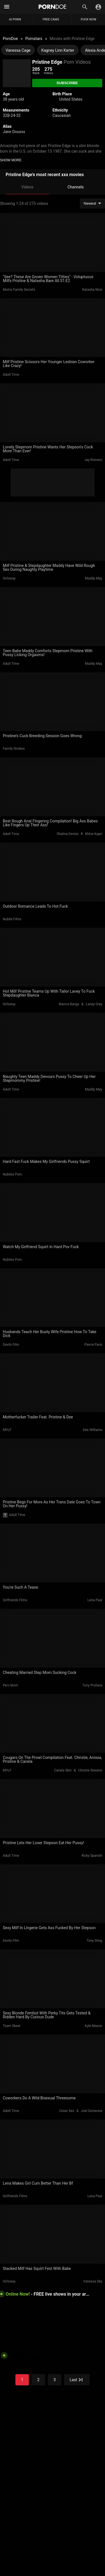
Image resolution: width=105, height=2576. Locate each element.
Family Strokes (14, 749)
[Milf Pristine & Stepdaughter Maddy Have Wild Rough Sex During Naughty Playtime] (52, 531)
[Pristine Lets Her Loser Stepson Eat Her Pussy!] (52, 1808)
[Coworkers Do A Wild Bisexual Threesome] (52, 2064)
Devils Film (11, 1345)
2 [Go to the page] (38, 2380)
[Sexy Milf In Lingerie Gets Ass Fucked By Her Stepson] (52, 1893)
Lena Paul (94, 1600)
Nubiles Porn (12, 1174)
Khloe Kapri (93, 834)
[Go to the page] (77, 2379)
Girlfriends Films (15, 1600)
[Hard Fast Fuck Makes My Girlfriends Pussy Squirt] (52, 1127)
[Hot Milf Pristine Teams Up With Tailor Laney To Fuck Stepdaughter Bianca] (52, 957)
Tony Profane (92, 1685)
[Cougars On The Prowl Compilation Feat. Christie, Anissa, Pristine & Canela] (52, 1723)
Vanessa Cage (18, 50)
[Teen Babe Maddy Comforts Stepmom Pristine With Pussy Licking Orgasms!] (52, 616)
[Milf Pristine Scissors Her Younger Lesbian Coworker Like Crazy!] (52, 327)
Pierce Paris (93, 1345)
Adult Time (11, 375)
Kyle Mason (93, 2026)
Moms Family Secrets (19, 290)
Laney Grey (94, 1004)
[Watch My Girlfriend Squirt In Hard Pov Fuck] (52, 1212)
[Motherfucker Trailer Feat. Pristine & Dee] (52, 1382)
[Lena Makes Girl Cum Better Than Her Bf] (52, 2149)
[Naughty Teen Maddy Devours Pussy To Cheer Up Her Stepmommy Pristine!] (52, 1042)
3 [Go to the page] (54, 2380)
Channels (75, 187)
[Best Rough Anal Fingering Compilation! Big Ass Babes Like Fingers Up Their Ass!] (52, 786)
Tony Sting (94, 1941)
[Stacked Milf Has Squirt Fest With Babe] (52, 2234)
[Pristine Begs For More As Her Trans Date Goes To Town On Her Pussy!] (52, 1468)
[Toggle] (98, 7)
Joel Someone (91, 2111)
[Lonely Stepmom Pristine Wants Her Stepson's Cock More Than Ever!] (52, 412)
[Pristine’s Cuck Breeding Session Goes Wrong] (52, 701)
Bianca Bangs (69, 1004)
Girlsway (9, 578)
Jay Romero (93, 460)
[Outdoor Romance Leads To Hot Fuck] (52, 872)
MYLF (7, 1430)
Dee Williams (92, 1430)
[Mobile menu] (6, 7)
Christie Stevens (90, 1770)
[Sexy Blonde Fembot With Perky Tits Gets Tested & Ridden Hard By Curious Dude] (52, 1978)
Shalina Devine (67, 834)
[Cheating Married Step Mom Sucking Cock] (52, 1638)
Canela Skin (63, 1770)
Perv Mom (10, 1685)
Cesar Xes (66, 2111)
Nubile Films (12, 919)
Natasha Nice (92, 290)
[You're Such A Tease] (52, 1553)
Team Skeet (11, 2026)
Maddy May (93, 578)
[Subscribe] (67, 83)
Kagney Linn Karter (57, 50)
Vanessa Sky (92, 2281)
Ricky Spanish (91, 1856)
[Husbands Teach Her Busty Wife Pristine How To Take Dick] (52, 1297)
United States (70, 99)
